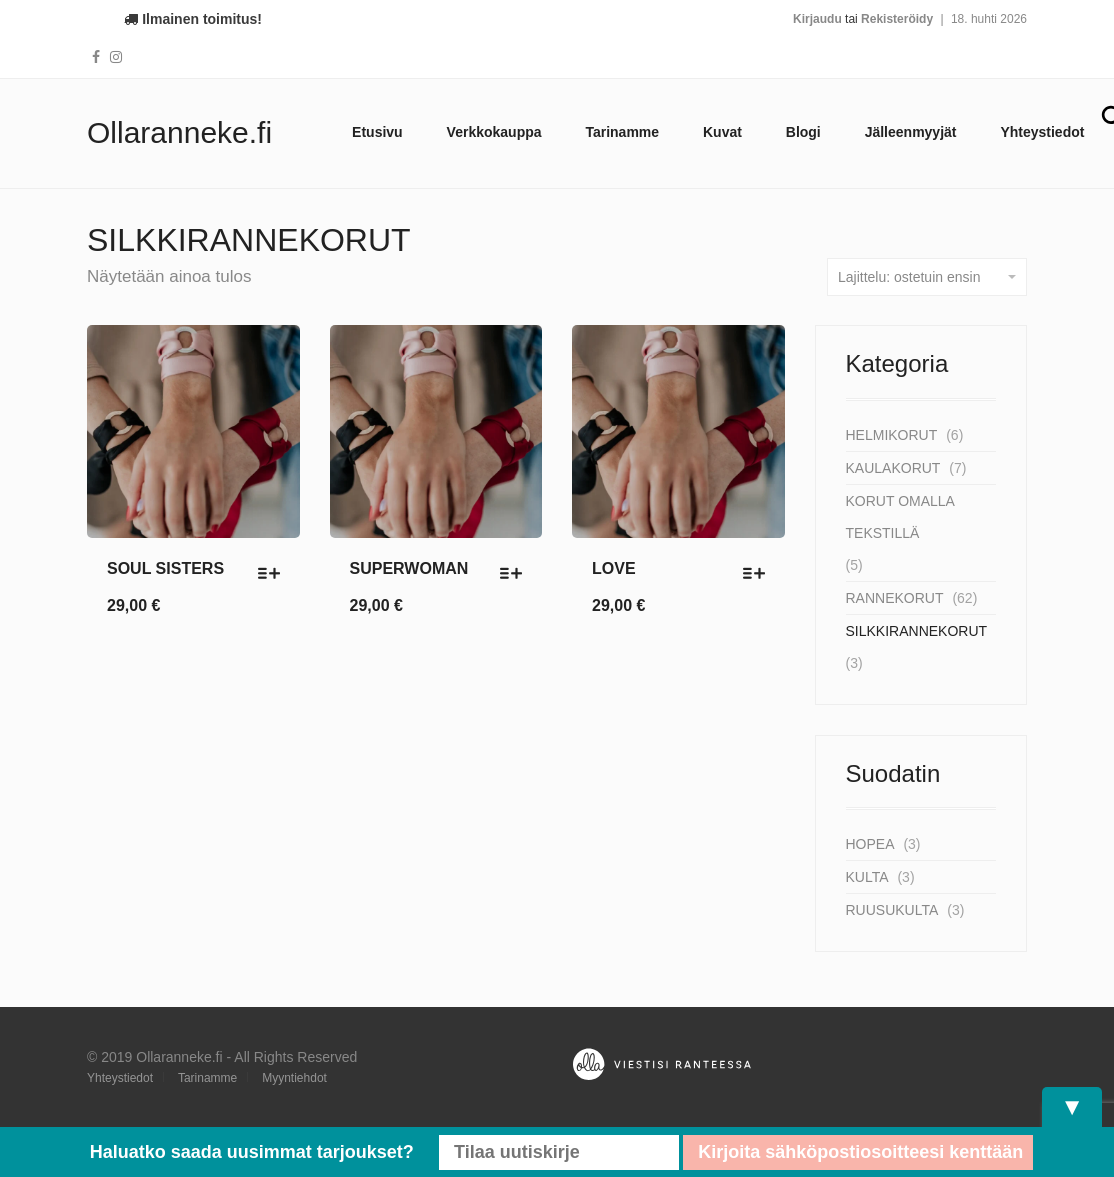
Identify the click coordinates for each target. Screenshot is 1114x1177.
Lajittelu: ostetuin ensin (927, 277)
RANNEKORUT (895, 598)
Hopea (870, 844)
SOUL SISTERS (165, 568)
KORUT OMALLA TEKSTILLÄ (900, 517)
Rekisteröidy (897, 19)
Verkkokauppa (494, 132)
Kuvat (722, 132)
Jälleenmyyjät (911, 132)
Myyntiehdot (294, 1078)
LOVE (614, 568)
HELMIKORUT (892, 435)
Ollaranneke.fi (179, 132)
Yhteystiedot (1042, 132)
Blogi (803, 132)
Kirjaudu (817, 19)
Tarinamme (622, 132)
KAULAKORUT (893, 468)
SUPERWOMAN (409, 568)
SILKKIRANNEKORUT (917, 631)
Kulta (867, 877)
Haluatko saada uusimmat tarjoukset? (252, 1152)
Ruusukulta (892, 910)
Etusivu (377, 132)
